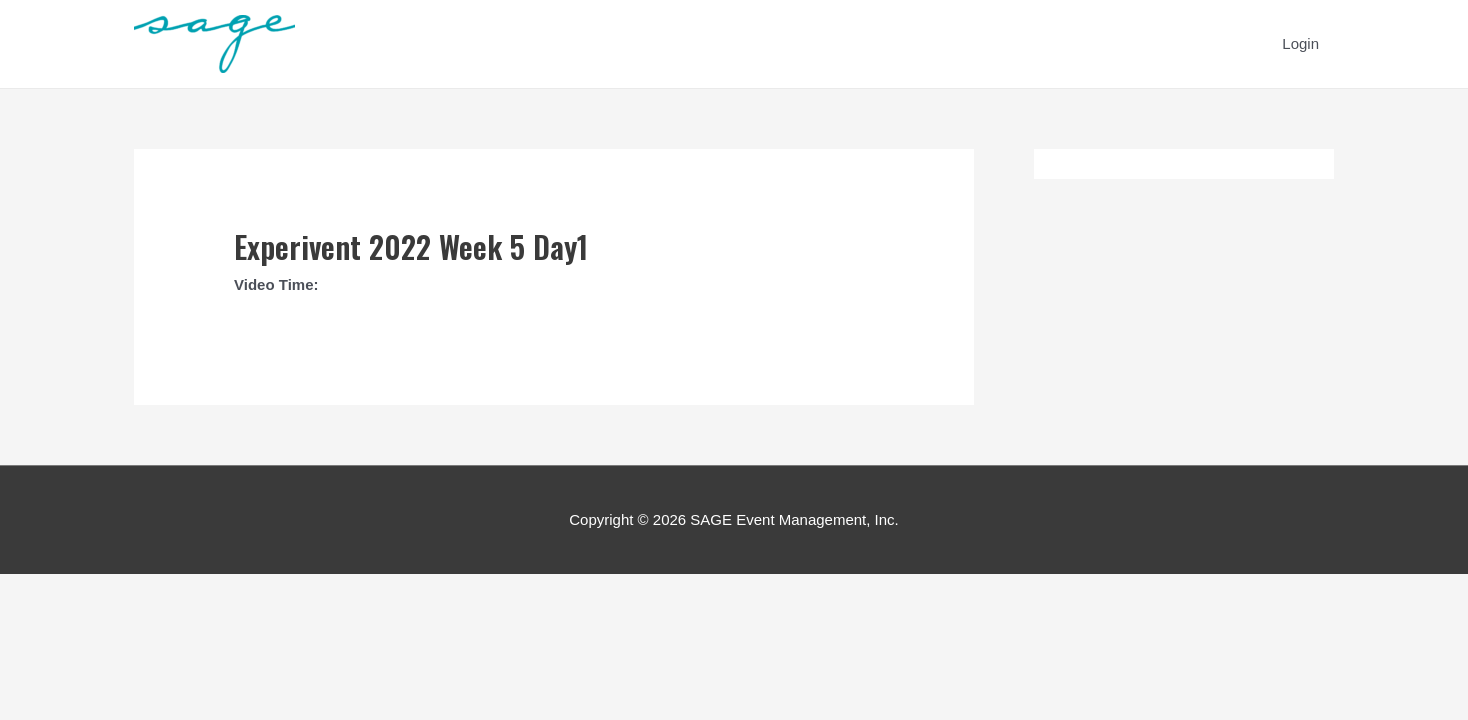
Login (1300, 43)
